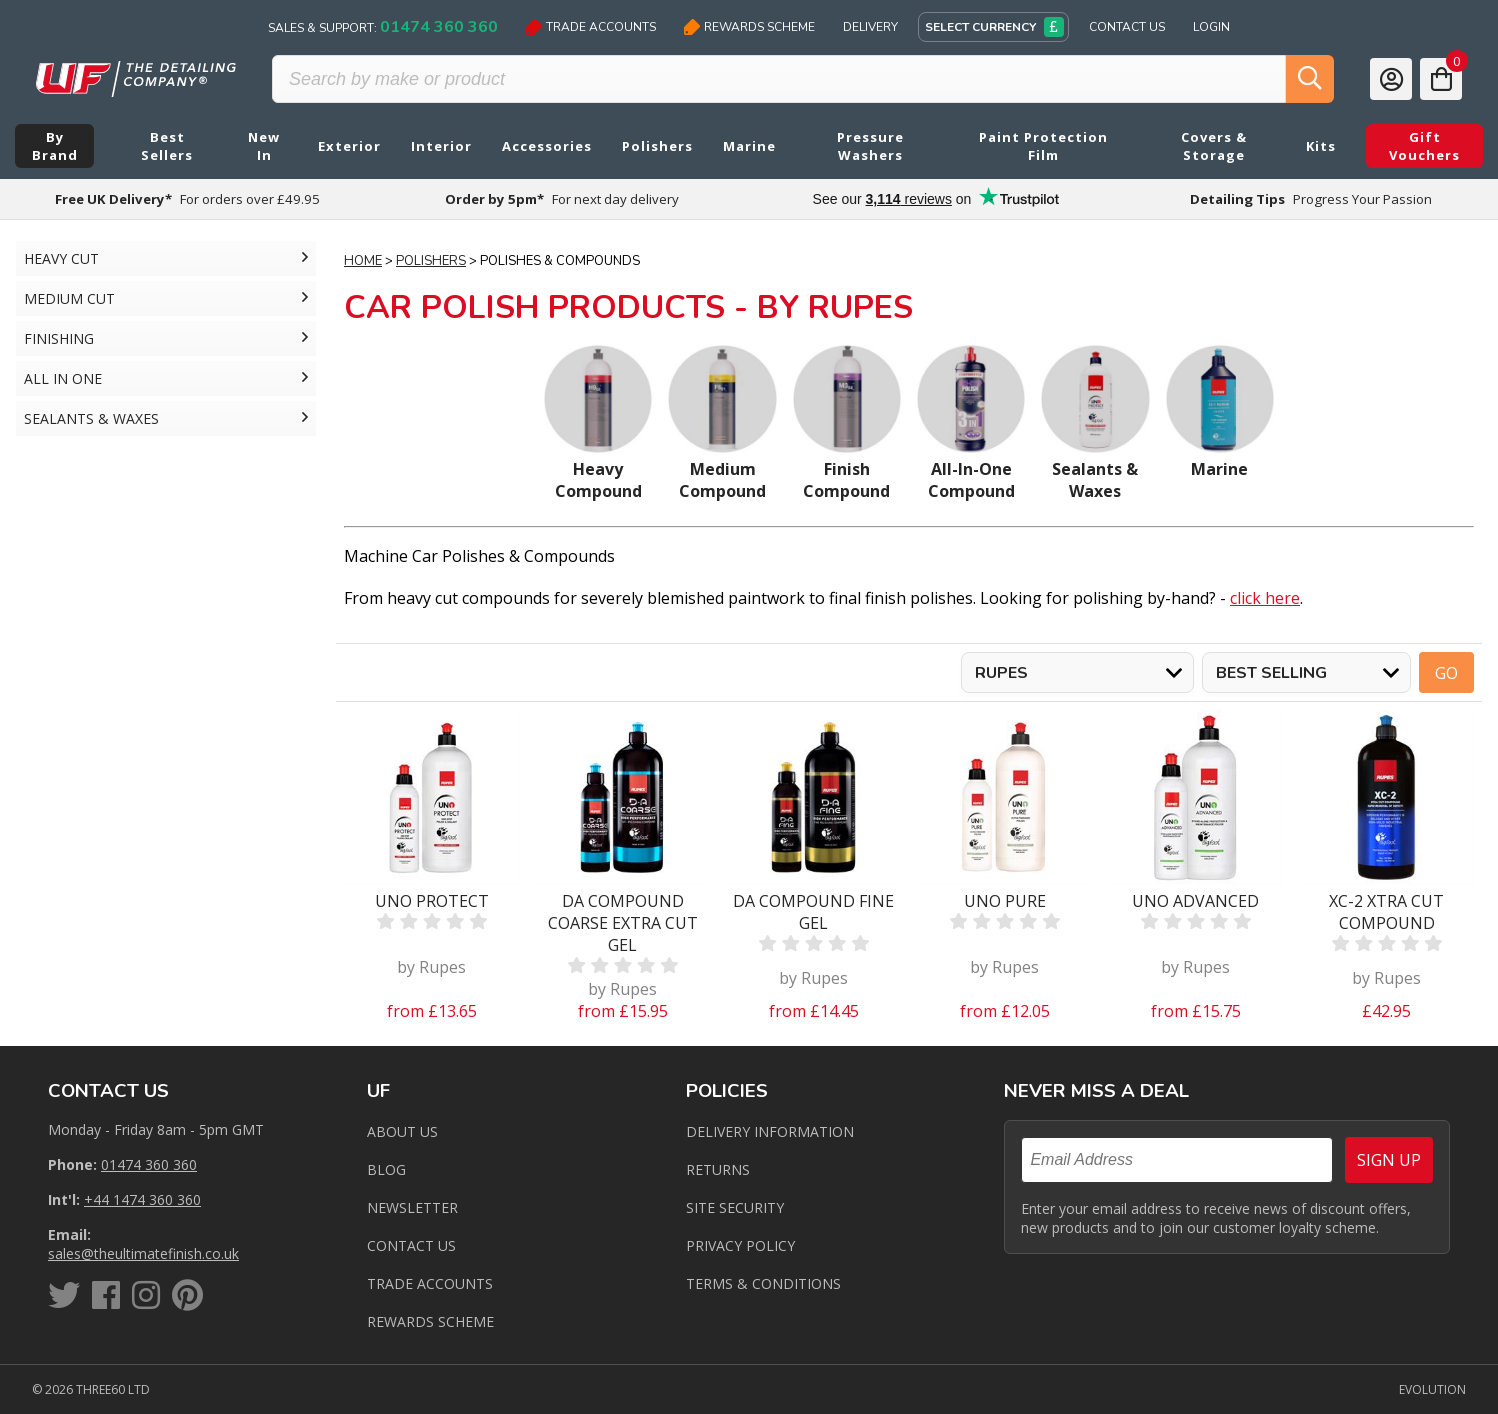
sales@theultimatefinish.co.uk (143, 1253)
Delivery (870, 27)
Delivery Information (770, 1131)
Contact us (411, 1245)
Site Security (735, 1207)
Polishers (431, 261)
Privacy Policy (740, 1245)
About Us (402, 1131)
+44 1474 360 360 (142, 1199)
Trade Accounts (591, 27)
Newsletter (412, 1207)
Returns (718, 1169)
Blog (386, 1169)
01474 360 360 (149, 1164)
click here (1265, 598)
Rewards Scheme (749, 27)
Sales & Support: (383, 27)
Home (363, 261)
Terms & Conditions (763, 1283)
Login (1211, 27)
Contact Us (1127, 27)
